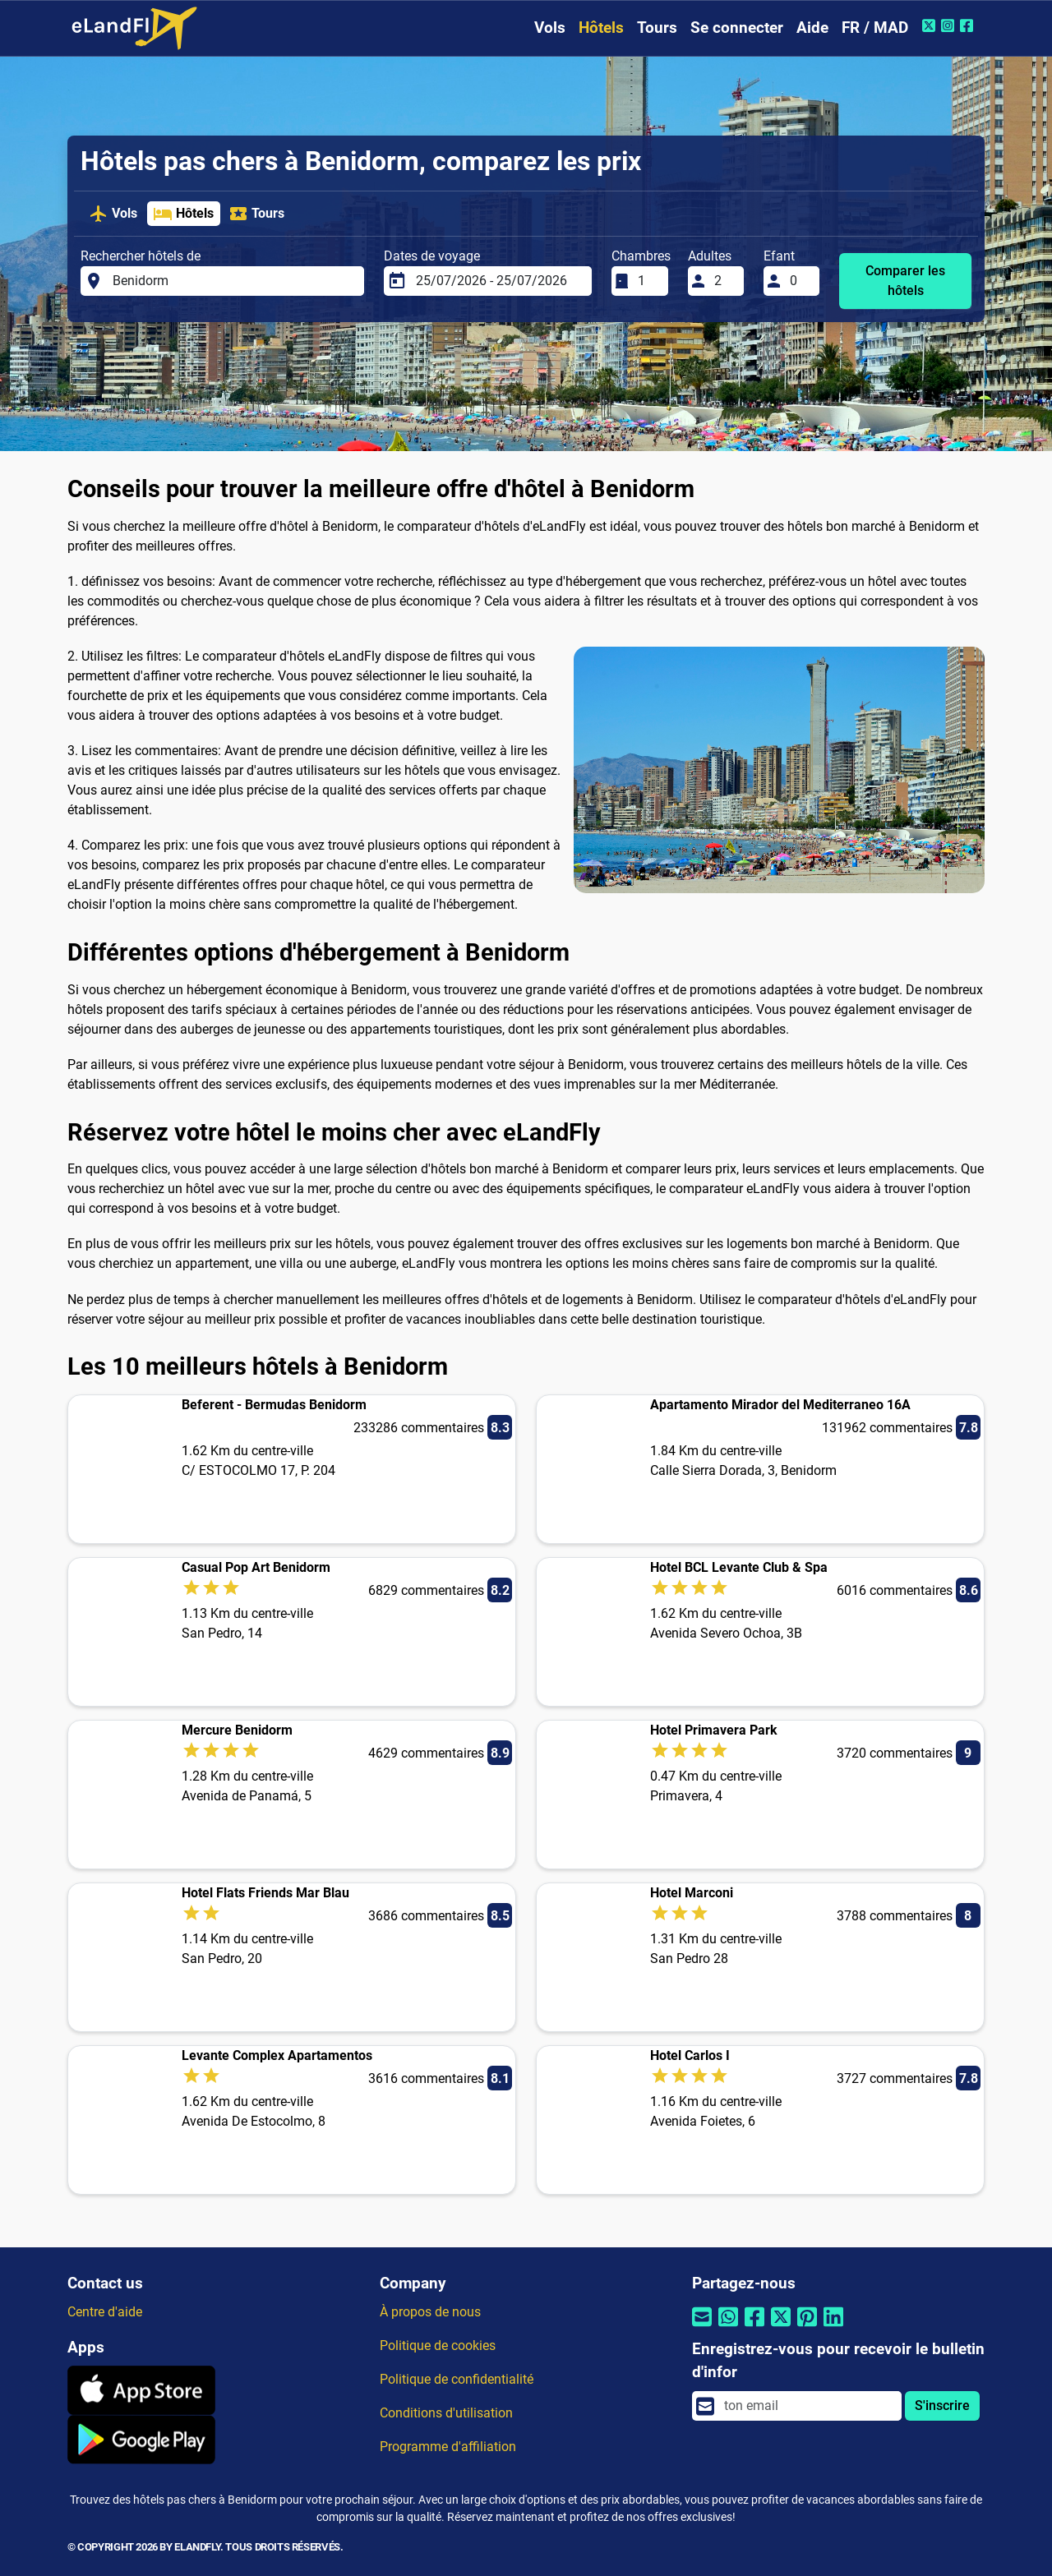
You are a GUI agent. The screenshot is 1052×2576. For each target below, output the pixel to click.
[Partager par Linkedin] (833, 2327)
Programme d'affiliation (448, 2446)
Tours (657, 27)
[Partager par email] (702, 2327)
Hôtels (601, 27)
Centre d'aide (104, 2312)
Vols (549, 27)
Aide (812, 27)
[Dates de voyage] (499, 281)
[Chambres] (647, 281)
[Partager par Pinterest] (807, 2327)
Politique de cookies (438, 2345)
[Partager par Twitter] (781, 2327)
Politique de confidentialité (456, 2379)
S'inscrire (942, 2405)
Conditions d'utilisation (446, 2413)
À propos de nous (430, 2312)
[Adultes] (724, 281)
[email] (808, 2406)
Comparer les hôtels (905, 280)
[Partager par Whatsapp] (728, 2327)
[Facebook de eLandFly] (968, 25)
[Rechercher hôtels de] (233, 281)
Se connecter (736, 27)
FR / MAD (875, 27)
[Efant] (799, 281)
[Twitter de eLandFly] (930, 25)
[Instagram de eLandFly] (949, 25)
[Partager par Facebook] (754, 2327)
